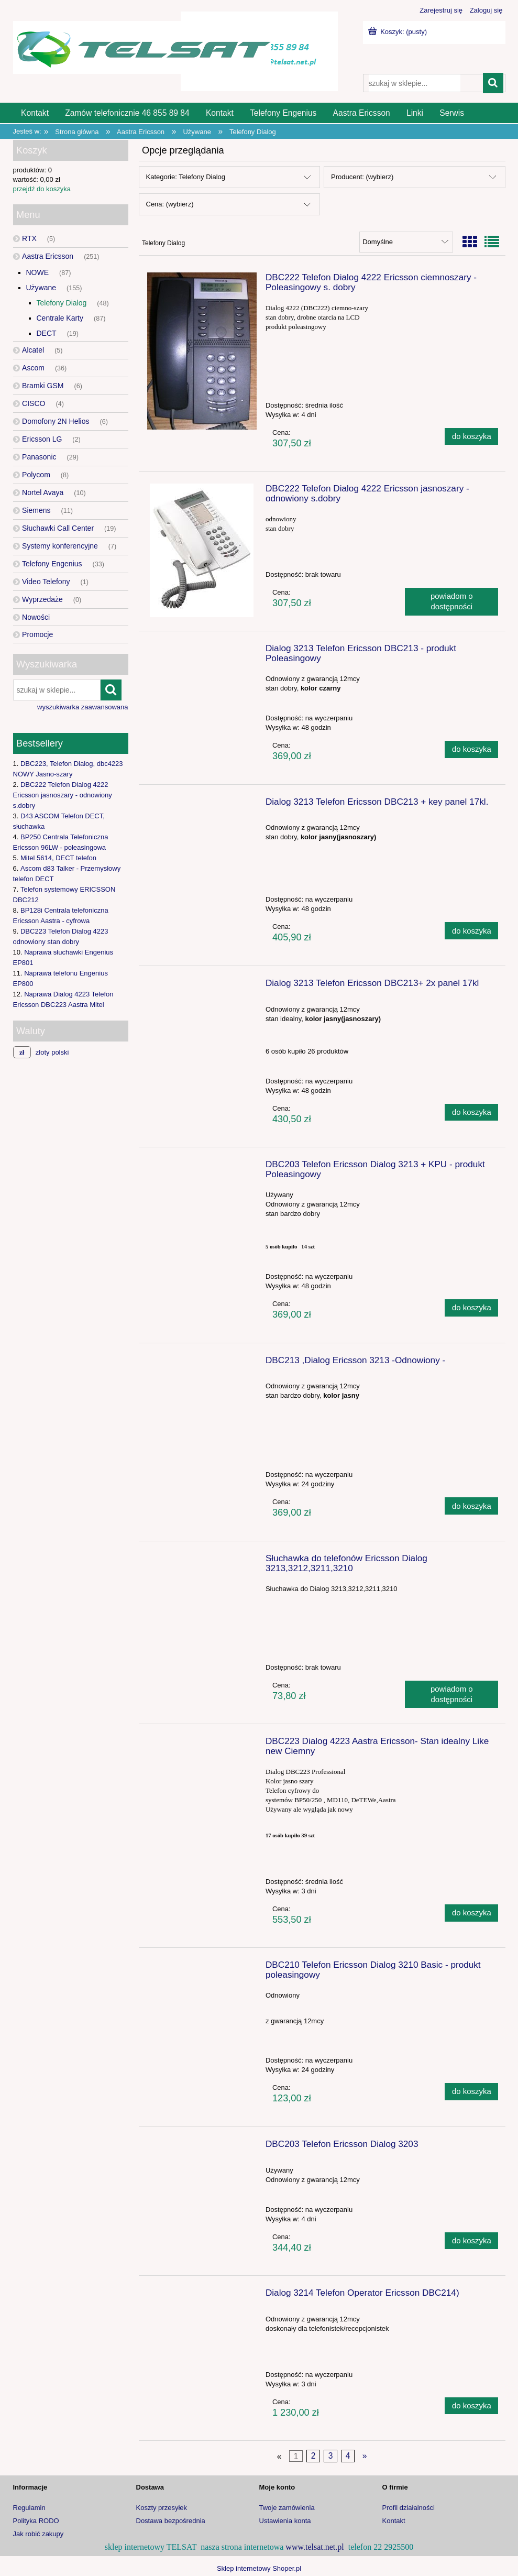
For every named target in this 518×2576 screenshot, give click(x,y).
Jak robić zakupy (38, 2534)
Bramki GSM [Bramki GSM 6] (42, 385)
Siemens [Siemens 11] (36, 510)
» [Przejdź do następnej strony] (364, 2456)
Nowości (36, 617)
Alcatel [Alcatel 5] (33, 350)
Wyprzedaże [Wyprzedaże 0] (42, 599)
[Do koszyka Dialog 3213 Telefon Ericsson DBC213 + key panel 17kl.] (471, 930)
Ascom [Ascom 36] (33, 368)
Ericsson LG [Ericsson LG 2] (42, 439)
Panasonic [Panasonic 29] (39, 457)
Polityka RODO (36, 2521)
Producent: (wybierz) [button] (362, 177)
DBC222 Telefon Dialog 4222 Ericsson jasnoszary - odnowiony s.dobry (62, 795)
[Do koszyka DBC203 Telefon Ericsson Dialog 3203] (471, 2241)
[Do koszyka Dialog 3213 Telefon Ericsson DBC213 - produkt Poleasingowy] (471, 749)
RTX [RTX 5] (29, 238)
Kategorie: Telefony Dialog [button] (186, 177)
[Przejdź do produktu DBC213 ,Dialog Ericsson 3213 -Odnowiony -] (202, 1363)
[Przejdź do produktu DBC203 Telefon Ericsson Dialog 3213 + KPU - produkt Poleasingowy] (202, 1167)
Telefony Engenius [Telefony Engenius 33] (52, 564)
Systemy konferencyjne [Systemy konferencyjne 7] (60, 546)
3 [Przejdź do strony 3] (330, 2456)
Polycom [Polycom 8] (36, 474)
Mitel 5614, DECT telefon (58, 858)
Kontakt (393, 2521)
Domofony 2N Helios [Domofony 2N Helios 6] (55, 421)
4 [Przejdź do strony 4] (348, 2456)
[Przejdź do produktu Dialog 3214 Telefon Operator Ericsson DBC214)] (202, 2296)
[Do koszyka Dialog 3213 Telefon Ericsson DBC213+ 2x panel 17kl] (471, 1112)
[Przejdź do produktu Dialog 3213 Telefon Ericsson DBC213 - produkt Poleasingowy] (202, 651)
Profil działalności (408, 2508)
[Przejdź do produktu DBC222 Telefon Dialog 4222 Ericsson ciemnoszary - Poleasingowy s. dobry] (202, 351)
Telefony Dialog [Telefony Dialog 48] (62, 303)
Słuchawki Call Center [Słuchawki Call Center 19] (58, 528)
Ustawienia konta (285, 2521)
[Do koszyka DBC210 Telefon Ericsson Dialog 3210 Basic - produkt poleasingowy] (471, 2091)
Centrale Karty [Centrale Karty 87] (60, 318)
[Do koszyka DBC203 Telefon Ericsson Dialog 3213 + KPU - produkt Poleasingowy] (471, 1308)
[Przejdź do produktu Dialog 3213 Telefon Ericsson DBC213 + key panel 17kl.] (202, 805)
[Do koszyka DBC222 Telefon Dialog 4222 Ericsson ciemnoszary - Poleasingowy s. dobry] (471, 436)
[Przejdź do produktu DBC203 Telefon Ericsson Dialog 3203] (202, 2147)
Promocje (37, 634)
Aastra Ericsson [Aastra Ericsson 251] (47, 256)
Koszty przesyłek (162, 2508)
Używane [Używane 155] (41, 287)
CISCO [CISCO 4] (33, 403)
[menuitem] (35, 113)
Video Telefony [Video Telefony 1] (46, 581)
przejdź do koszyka (42, 189)
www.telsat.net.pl (314, 2546)
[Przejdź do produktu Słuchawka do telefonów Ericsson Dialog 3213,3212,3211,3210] (202, 1561)
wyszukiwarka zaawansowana (82, 707)
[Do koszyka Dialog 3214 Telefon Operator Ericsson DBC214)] (471, 2406)
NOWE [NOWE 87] (37, 272)
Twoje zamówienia (287, 2508)
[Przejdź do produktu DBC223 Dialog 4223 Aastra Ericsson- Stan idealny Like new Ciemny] (202, 1744)
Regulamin (29, 2508)
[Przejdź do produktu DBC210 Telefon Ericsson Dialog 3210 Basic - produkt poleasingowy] (202, 1968)
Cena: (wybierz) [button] (170, 204)
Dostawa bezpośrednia (170, 2521)
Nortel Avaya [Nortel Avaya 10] (42, 492)
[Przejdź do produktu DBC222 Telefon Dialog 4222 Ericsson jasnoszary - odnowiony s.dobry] (202, 550)
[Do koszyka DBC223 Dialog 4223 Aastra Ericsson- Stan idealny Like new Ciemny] (471, 1913)
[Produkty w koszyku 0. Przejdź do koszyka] (398, 32)
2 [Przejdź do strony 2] (313, 2456)
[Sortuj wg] (406, 242)
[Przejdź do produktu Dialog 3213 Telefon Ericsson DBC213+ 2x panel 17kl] (202, 986)
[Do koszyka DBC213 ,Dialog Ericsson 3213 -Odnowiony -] (471, 1506)
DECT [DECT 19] (47, 333)
